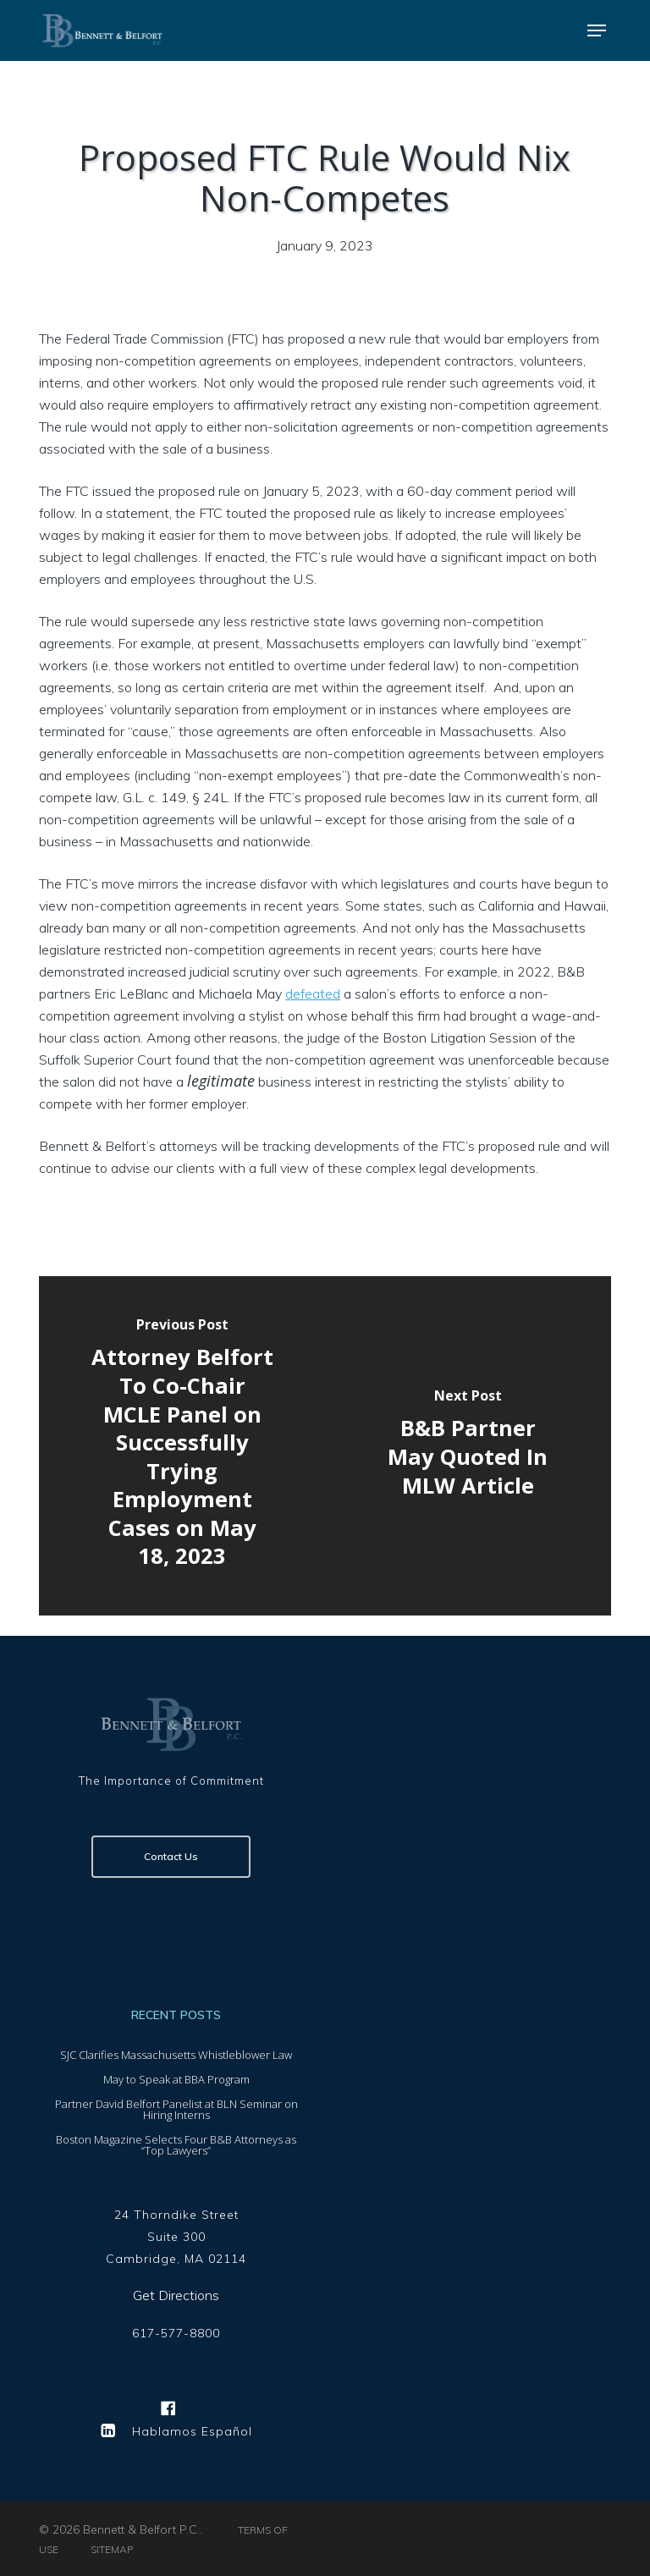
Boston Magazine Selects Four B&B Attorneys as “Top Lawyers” (176, 2145)
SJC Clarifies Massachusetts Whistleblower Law (176, 2055)
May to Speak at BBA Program (176, 2079)
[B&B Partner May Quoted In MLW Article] (468, 1445)
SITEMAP (112, 2549)
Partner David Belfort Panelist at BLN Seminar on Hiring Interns (176, 2110)
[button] (596, 30)
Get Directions (176, 2295)
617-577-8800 (176, 2333)
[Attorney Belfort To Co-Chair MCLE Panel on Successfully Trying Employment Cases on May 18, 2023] (182, 1445)
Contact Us (171, 1856)
